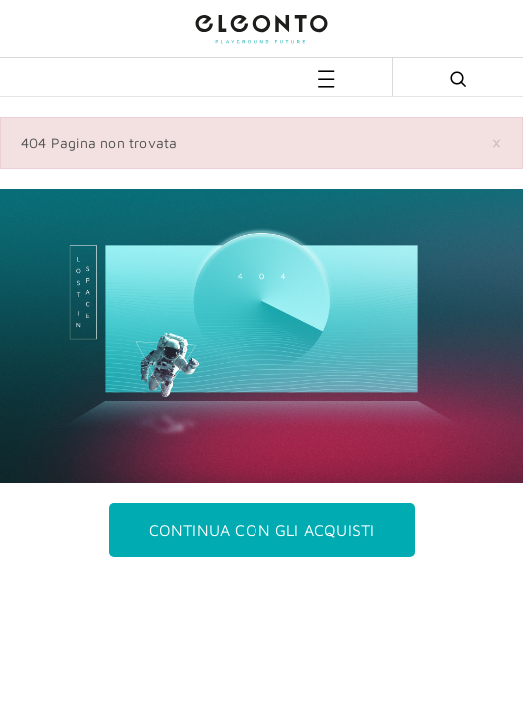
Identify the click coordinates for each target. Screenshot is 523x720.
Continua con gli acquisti (262, 530)
